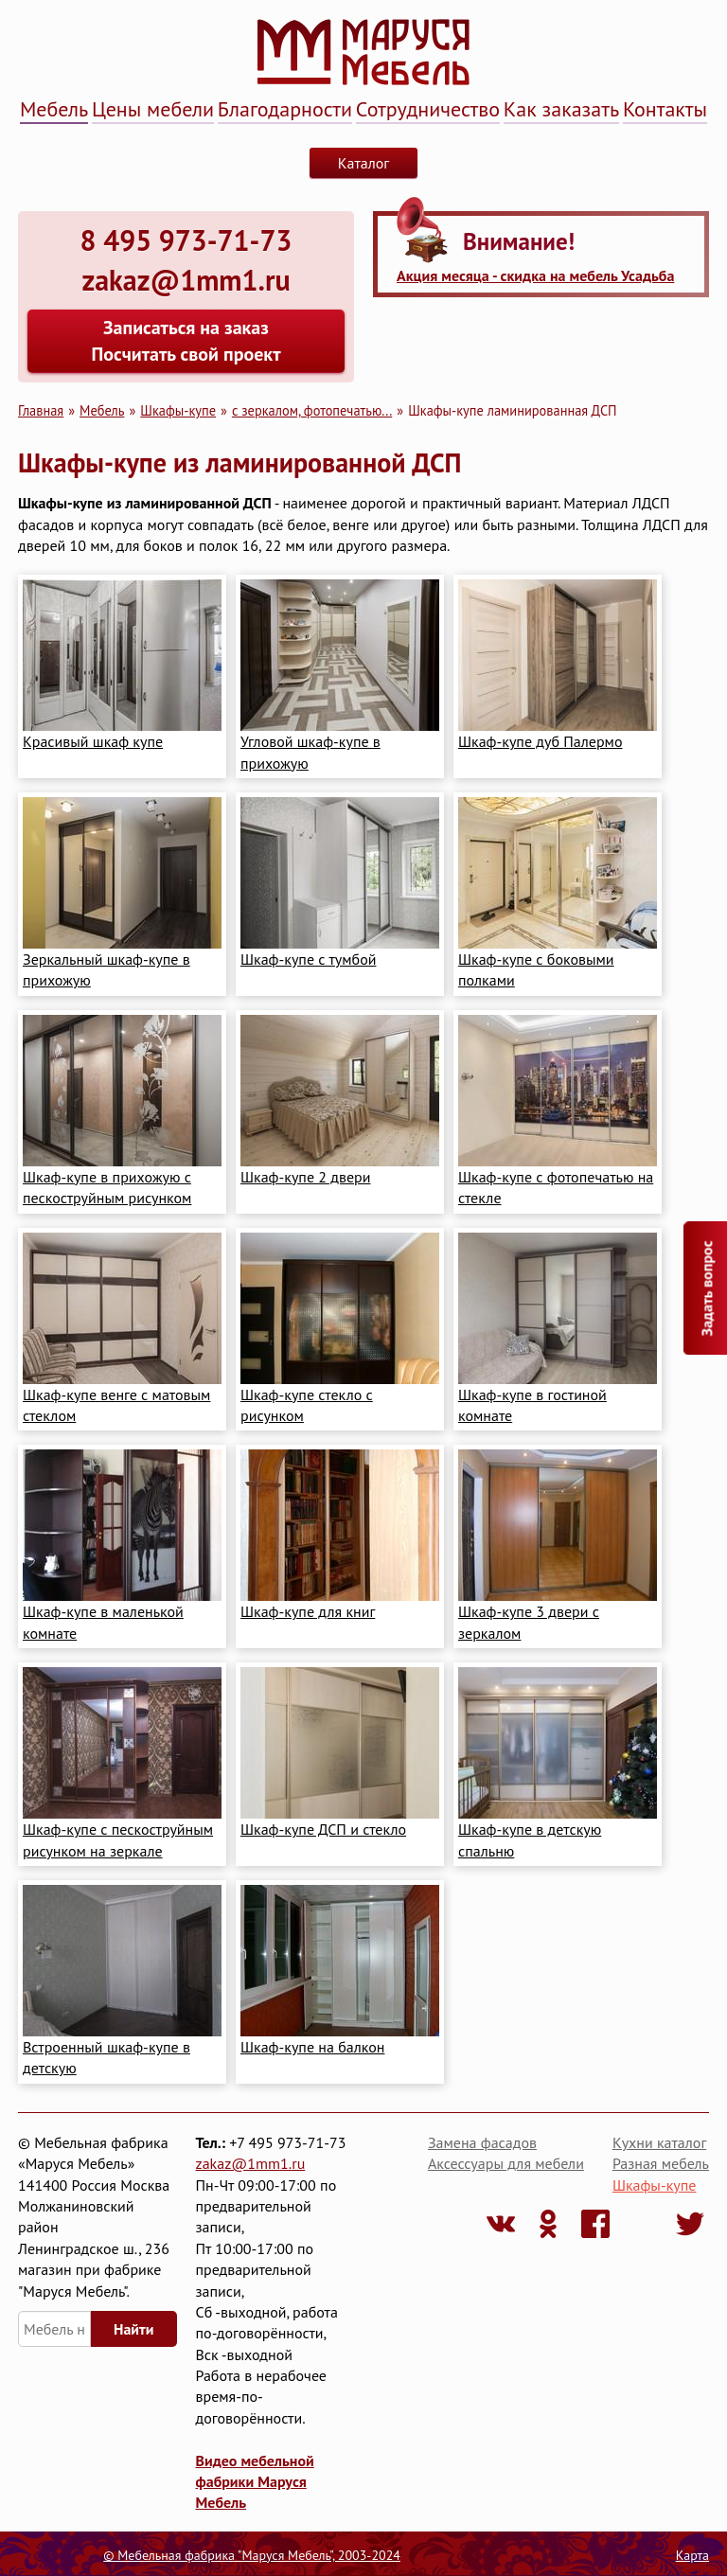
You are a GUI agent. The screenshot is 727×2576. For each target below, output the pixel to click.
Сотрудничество (428, 109)
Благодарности (285, 109)
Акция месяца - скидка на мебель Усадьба (535, 275)
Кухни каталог (659, 2142)
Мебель (54, 109)
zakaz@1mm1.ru (251, 2163)
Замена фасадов (482, 2142)
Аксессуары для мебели (506, 2163)
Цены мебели (153, 109)
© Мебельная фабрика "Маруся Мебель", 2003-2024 (251, 2555)
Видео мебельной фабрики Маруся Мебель (255, 2482)
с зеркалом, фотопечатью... (312, 410)
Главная (40, 410)
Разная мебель (660, 2163)
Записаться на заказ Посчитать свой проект (185, 340)
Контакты (665, 109)
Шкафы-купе (178, 410)
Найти (133, 2328)
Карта (692, 2555)
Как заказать (561, 109)
